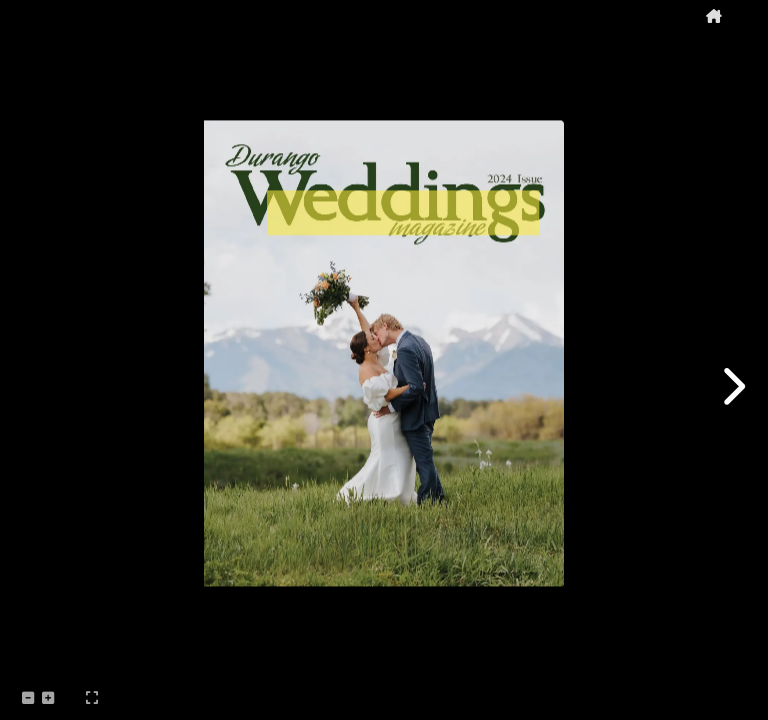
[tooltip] (714, 16)
